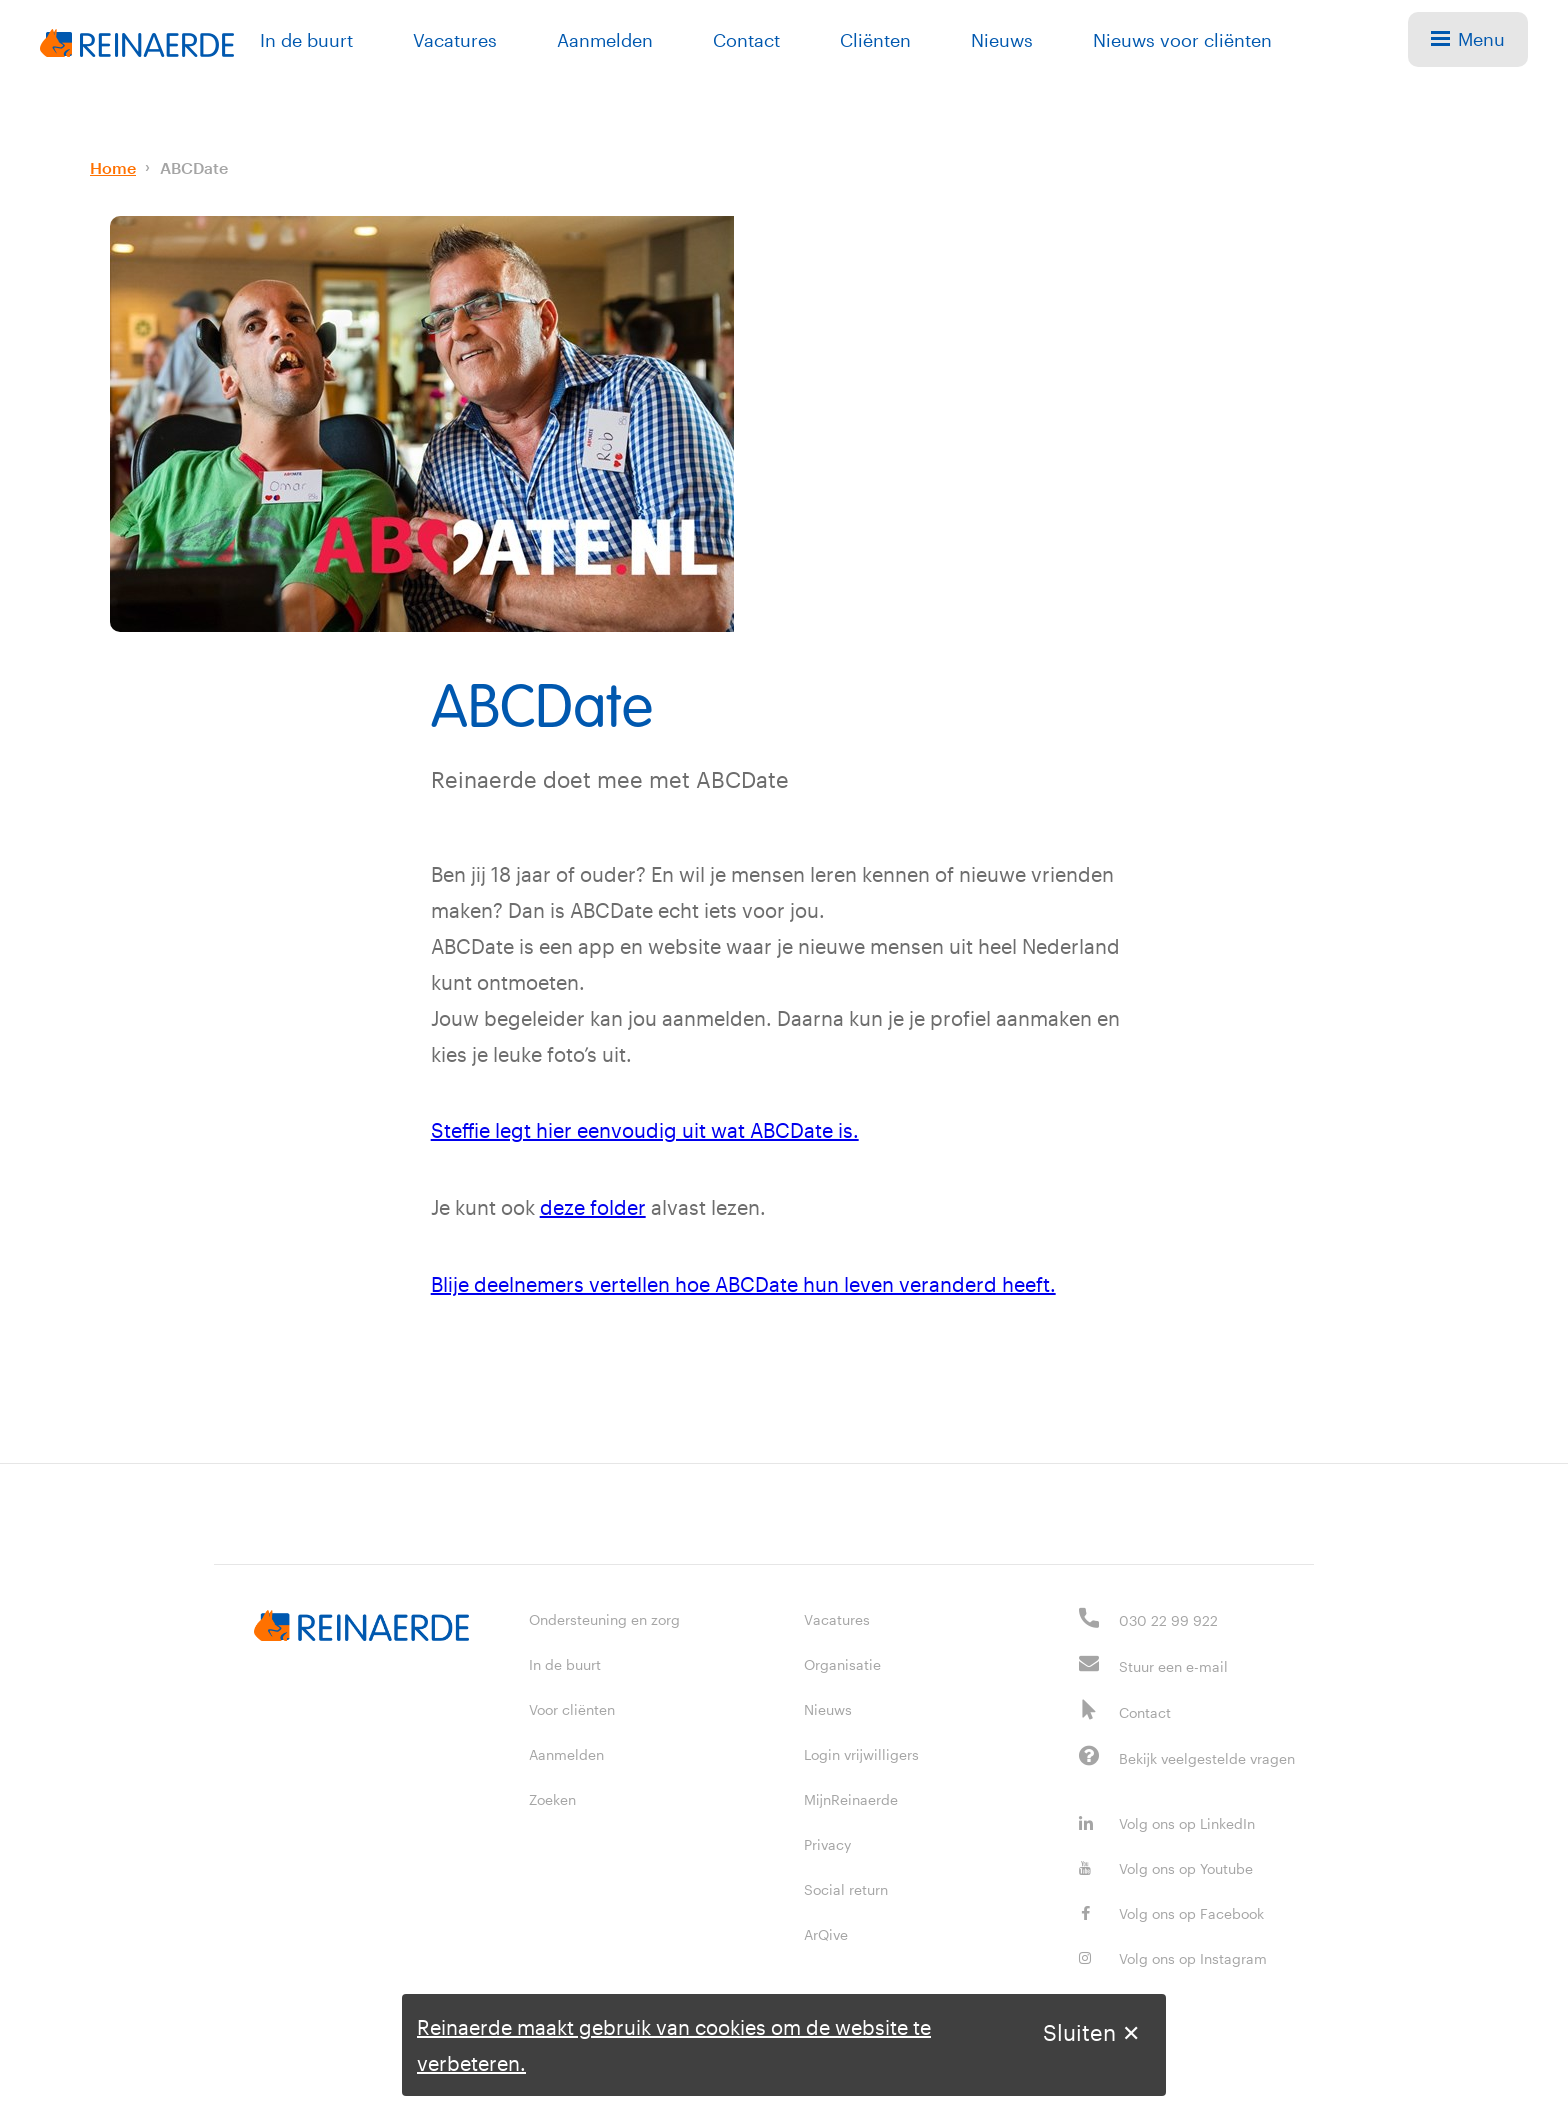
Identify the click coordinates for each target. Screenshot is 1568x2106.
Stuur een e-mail (1173, 1663)
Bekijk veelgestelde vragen (1207, 1755)
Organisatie (842, 1661)
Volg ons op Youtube (1166, 1865)
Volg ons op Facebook (1171, 1910)
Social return (846, 1886)
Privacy (827, 1841)
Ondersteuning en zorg (604, 1616)
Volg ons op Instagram (1173, 1955)
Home (113, 167)
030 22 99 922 (1168, 1617)
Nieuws (1002, 40)
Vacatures (455, 40)
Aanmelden (605, 40)
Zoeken (552, 1796)
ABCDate (194, 167)
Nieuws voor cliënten (1182, 40)
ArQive (826, 1931)
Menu (1468, 39)
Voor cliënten (572, 1706)
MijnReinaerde (851, 1796)
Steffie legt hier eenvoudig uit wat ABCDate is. (645, 1130)
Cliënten (875, 40)
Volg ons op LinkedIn (1167, 1820)
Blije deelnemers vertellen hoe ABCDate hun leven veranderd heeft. (743, 1282)
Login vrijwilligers (861, 1751)
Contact (746, 40)
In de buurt (306, 40)
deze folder (593, 1206)
